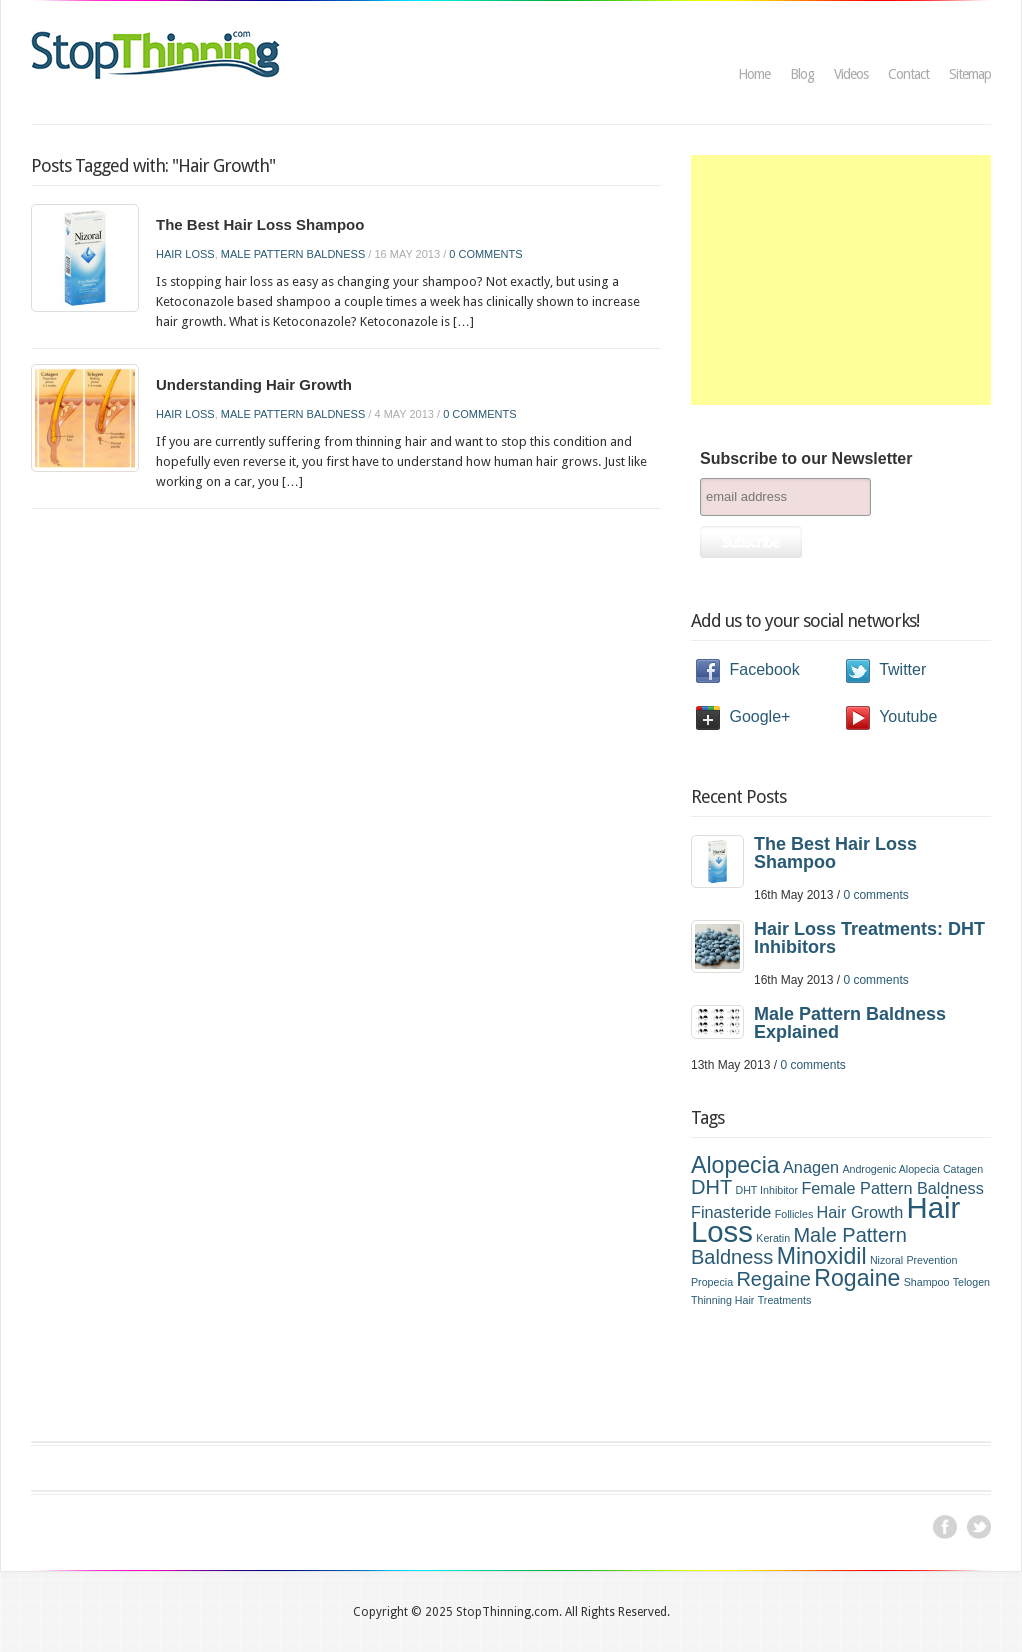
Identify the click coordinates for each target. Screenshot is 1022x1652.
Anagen (811, 1167)
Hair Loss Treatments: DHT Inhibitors (869, 938)
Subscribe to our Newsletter (806, 458)
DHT (711, 1187)
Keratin (773, 1238)
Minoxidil (822, 1256)
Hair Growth (860, 1212)
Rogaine (857, 1278)
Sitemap (970, 74)
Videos (851, 74)
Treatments (785, 1300)
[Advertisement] (841, 280)
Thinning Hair (722, 1300)
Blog (802, 74)
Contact (908, 74)
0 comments (485, 254)
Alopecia (735, 1165)
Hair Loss (185, 254)
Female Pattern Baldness (892, 1188)
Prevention (931, 1260)
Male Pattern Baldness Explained (850, 1023)
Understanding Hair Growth (254, 384)
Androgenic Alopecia (890, 1169)
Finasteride (731, 1212)
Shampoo (927, 1282)
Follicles (794, 1214)
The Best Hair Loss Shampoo (260, 224)
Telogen (971, 1282)
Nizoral (886, 1260)
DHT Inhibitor (766, 1190)
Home (754, 74)
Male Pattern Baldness (293, 254)
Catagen (963, 1169)
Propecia (712, 1282)
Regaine (773, 1279)
